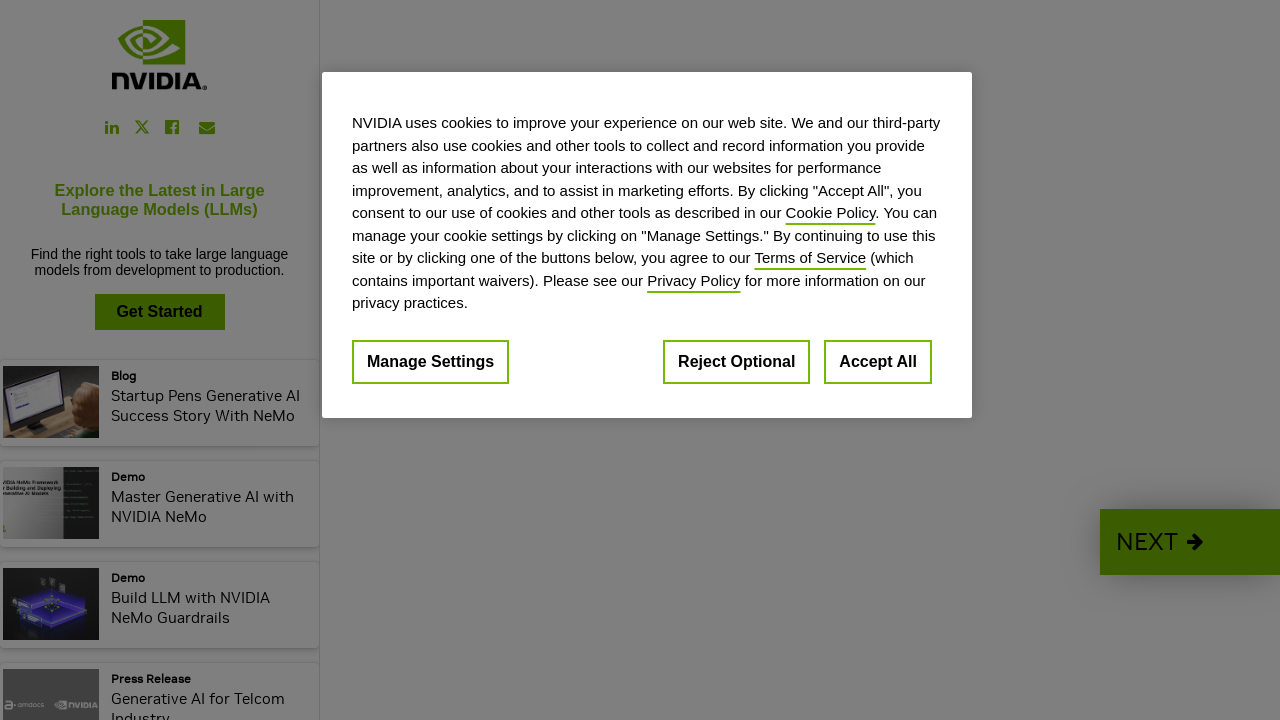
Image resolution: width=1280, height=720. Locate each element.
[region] (647, 245)
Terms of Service (810, 257)
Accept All (878, 361)
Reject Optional (736, 361)
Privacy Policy (693, 280)
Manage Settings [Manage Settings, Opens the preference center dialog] (430, 361)
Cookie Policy (831, 212)
